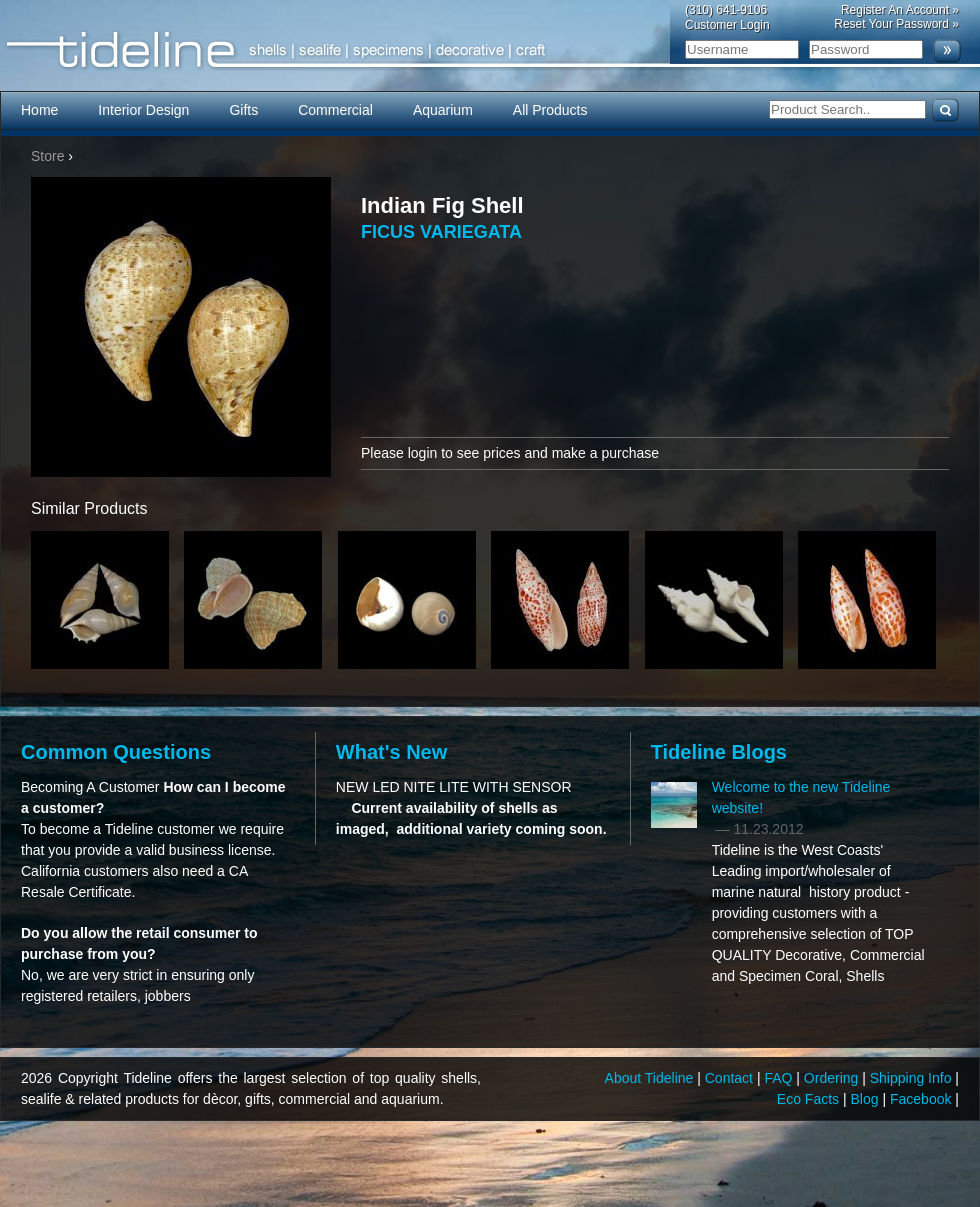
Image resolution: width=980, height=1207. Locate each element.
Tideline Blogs (719, 752)
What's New (391, 752)
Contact (731, 1078)
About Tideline (651, 1078)
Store (47, 156)
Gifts (243, 110)
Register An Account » (900, 10)
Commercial (335, 110)
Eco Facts (810, 1099)
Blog (867, 1099)
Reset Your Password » (896, 24)
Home (39, 110)
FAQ (780, 1078)
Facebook (922, 1099)
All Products (550, 110)
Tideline (490, 50)
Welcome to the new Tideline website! (801, 797)
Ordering (833, 1078)
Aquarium (443, 110)
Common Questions (116, 752)
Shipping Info (913, 1078)
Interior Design (143, 110)
